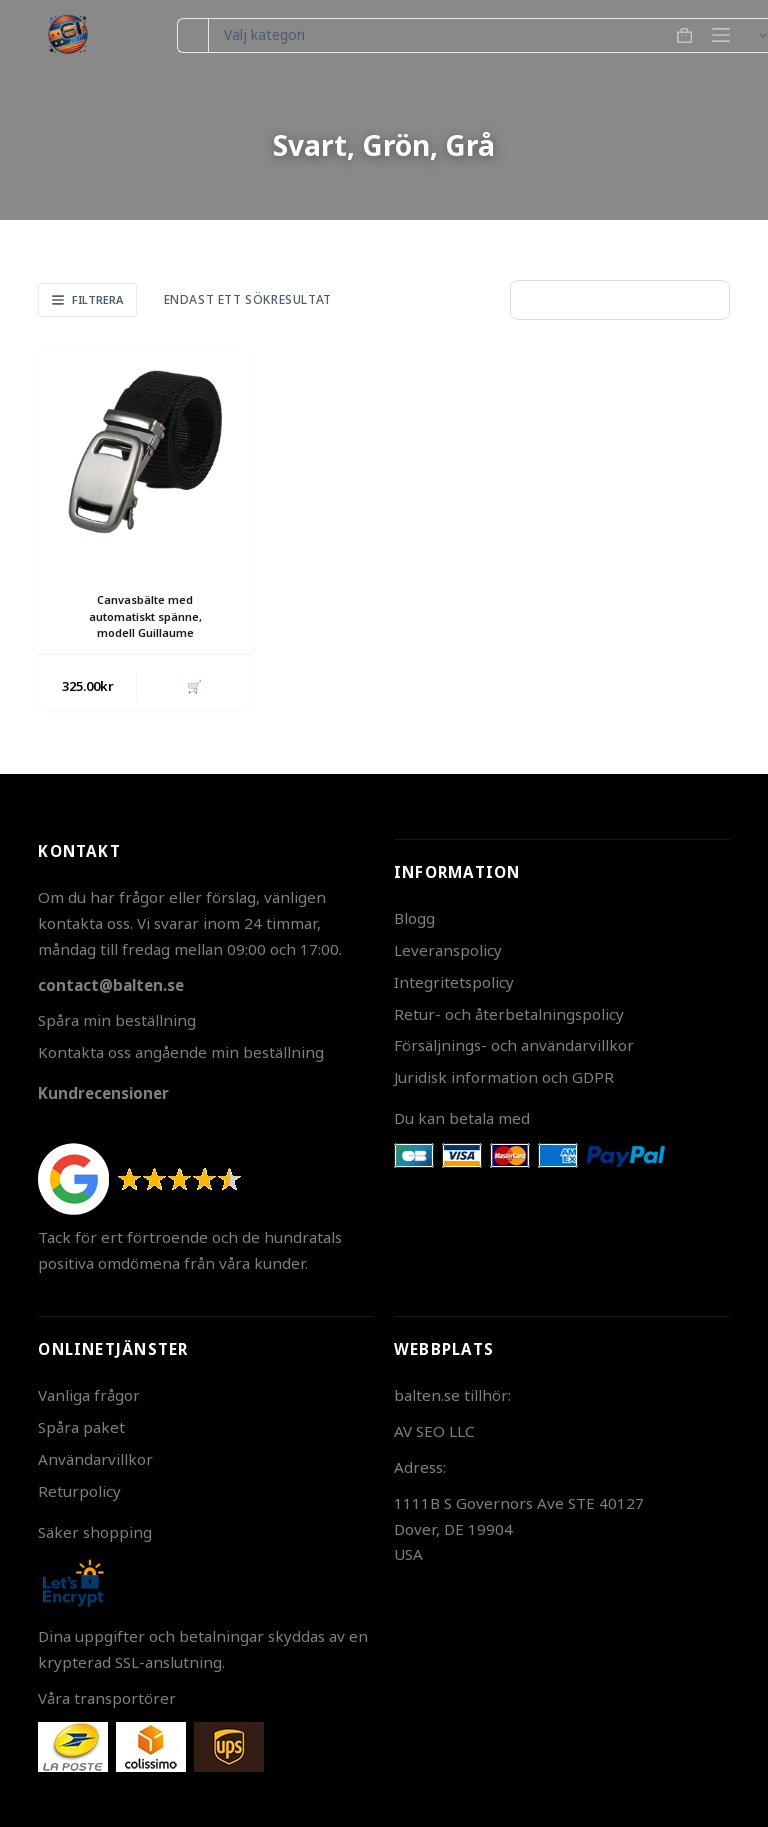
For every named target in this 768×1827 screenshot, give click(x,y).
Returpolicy (79, 1491)
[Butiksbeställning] (620, 300)
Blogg (414, 918)
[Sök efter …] (192, 35)
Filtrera (87, 299)
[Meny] (721, 35)
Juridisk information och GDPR (504, 1077)
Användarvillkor (95, 1459)
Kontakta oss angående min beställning (181, 1052)
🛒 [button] (192, 688)
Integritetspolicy (454, 982)
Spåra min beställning (117, 1020)
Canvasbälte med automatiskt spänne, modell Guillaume (145, 616)
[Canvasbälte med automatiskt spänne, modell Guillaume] (145, 452)
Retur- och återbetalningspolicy (509, 1014)
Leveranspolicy (448, 950)
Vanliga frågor (89, 1395)
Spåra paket (81, 1427)
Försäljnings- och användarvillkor (514, 1045)
